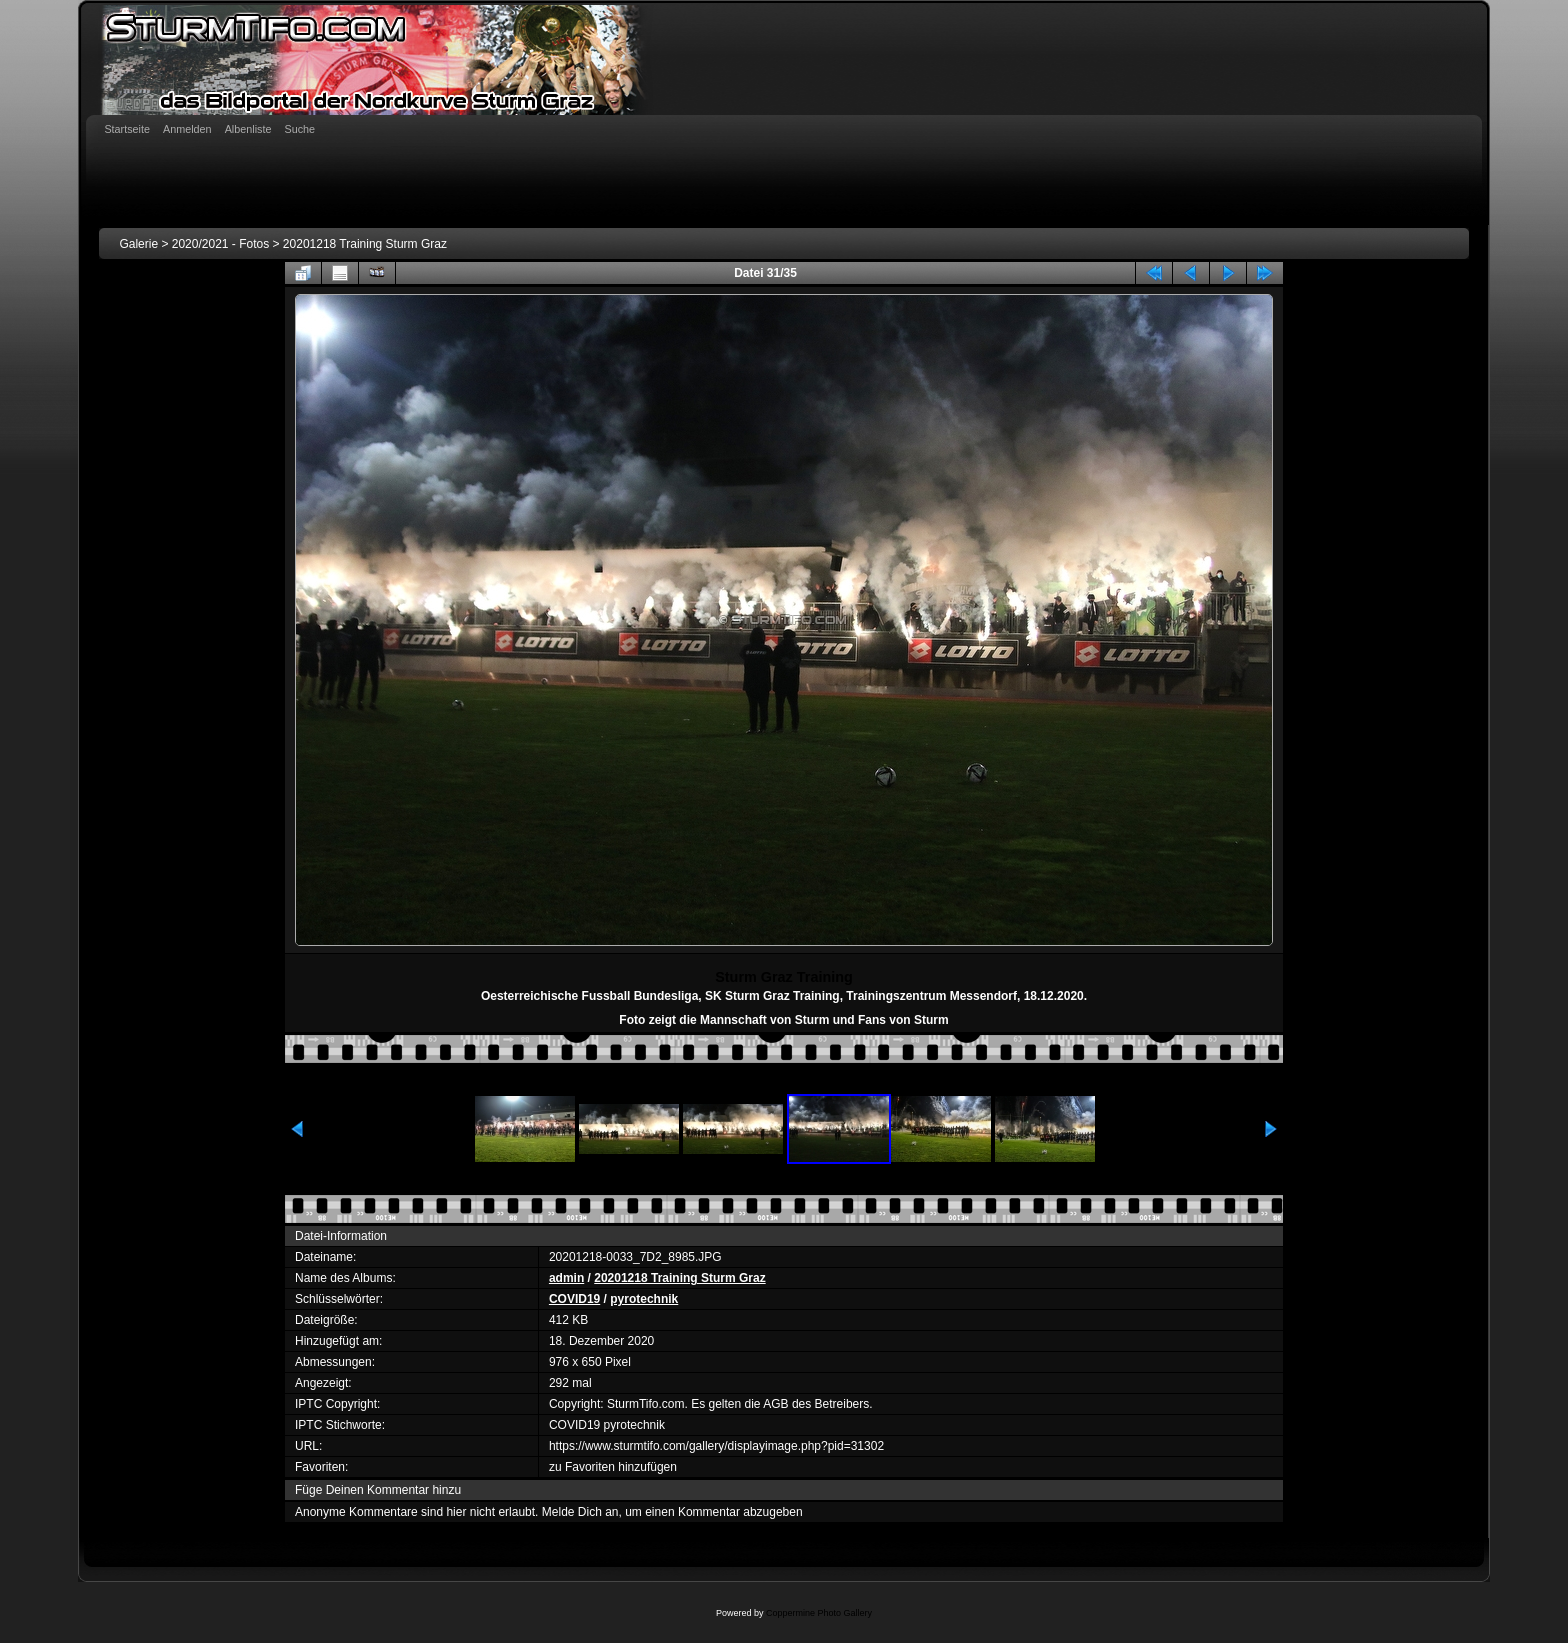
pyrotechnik (644, 1299)
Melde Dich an (580, 1512)
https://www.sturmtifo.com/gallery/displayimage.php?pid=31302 (716, 1446)
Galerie (138, 244)
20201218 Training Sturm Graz (365, 244)
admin (566, 1278)
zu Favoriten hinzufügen (613, 1467)
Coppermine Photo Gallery (819, 1613)
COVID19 (574, 1299)
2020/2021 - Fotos (220, 244)
